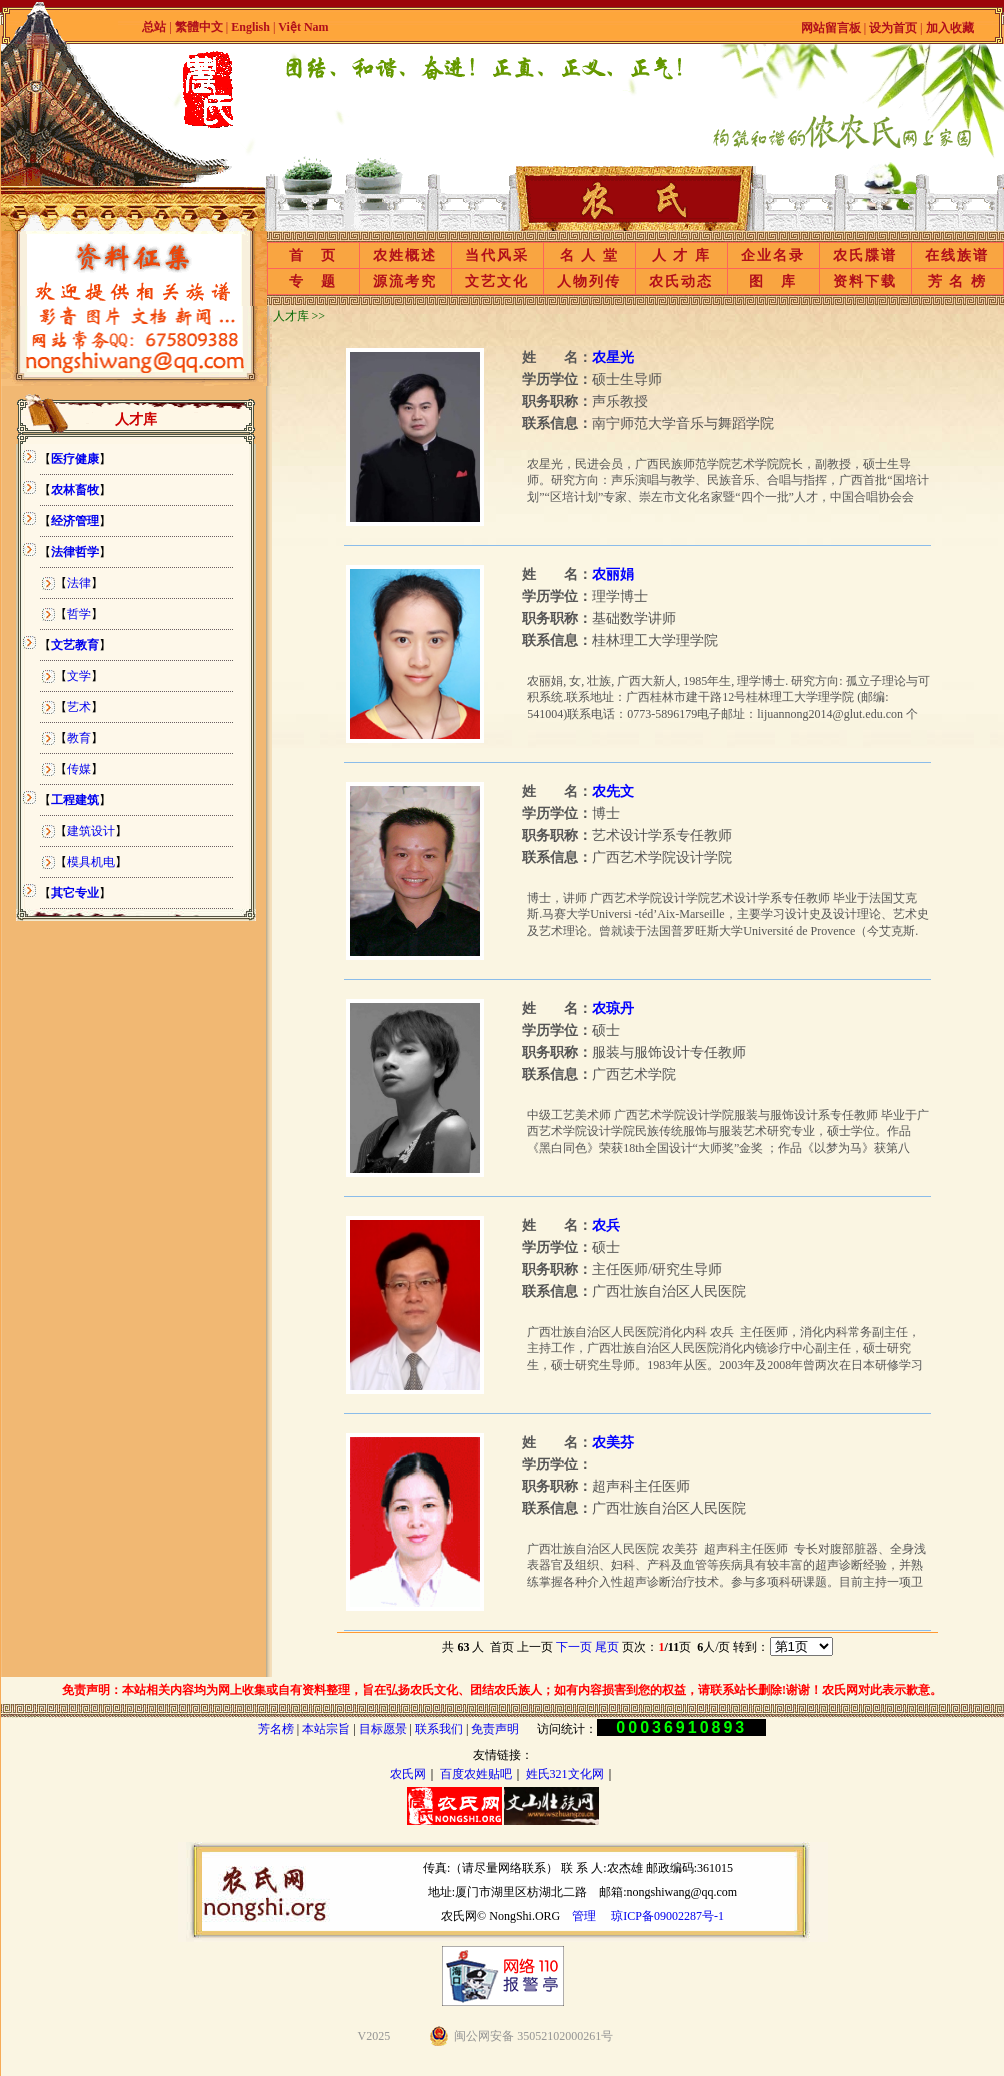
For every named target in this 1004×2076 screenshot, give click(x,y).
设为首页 (893, 28)
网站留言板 (831, 28)
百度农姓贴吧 (476, 1774)
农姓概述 (405, 255)
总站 (154, 27)
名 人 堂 (589, 255)
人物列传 (589, 281)
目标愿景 (383, 1729)
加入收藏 (950, 28)
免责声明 (495, 1729)
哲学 (79, 614)
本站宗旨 (326, 1729)
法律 (79, 583)
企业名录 (773, 255)
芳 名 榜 (957, 281)
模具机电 (91, 862)
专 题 (313, 281)
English (252, 27)
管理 (584, 1916)
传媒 (79, 769)
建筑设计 (91, 831)
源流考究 (405, 281)
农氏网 (408, 1774)
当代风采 (497, 255)
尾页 (607, 1647)
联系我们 (439, 1729)
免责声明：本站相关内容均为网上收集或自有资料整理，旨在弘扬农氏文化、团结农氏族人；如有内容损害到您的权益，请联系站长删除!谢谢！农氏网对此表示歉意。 (502, 1690)
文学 (79, 676)
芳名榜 (276, 1729)
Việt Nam (303, 27)
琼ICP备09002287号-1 (667, 1916)
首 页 (313, 255)
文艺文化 (497, 281)
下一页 (574, 1647)
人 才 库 (681, 255)
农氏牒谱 (865, 255)
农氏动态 (681, 281)
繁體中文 (199, 27)
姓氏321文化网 (565, 1774)
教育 (79, 738)
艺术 (79, 707)
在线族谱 (957, 255)
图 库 (773, 281)
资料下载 (865, 281)
